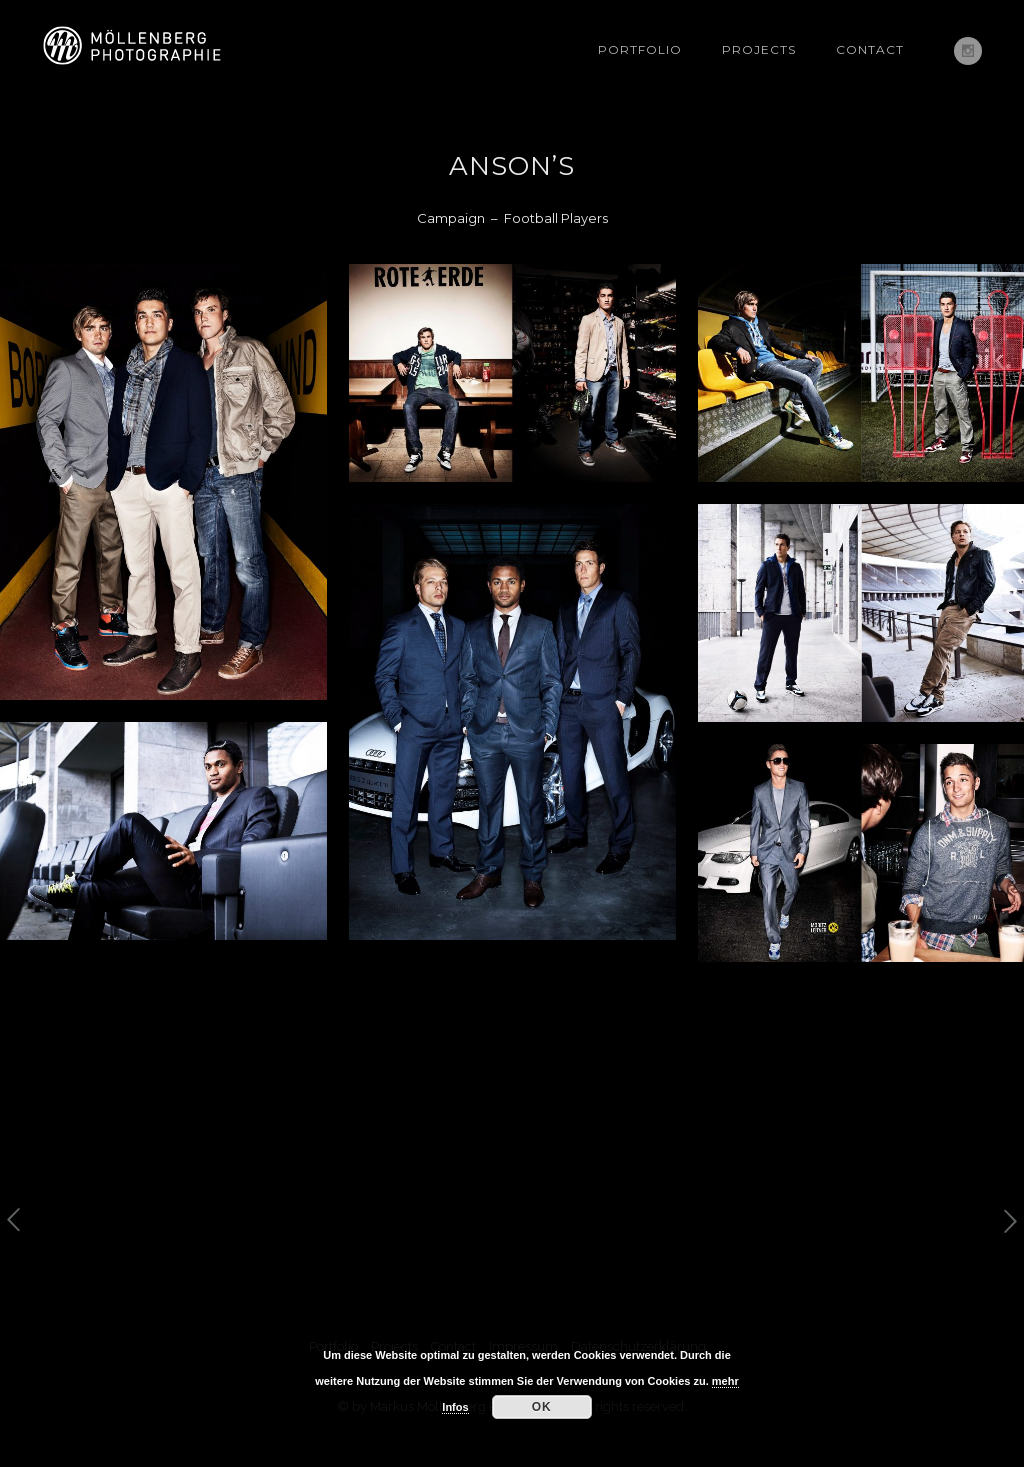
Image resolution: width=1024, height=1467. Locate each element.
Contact (870, 49)
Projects (759, 49)
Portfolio (640, 49)
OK (542, 1407)
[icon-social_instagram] (968, 51)
